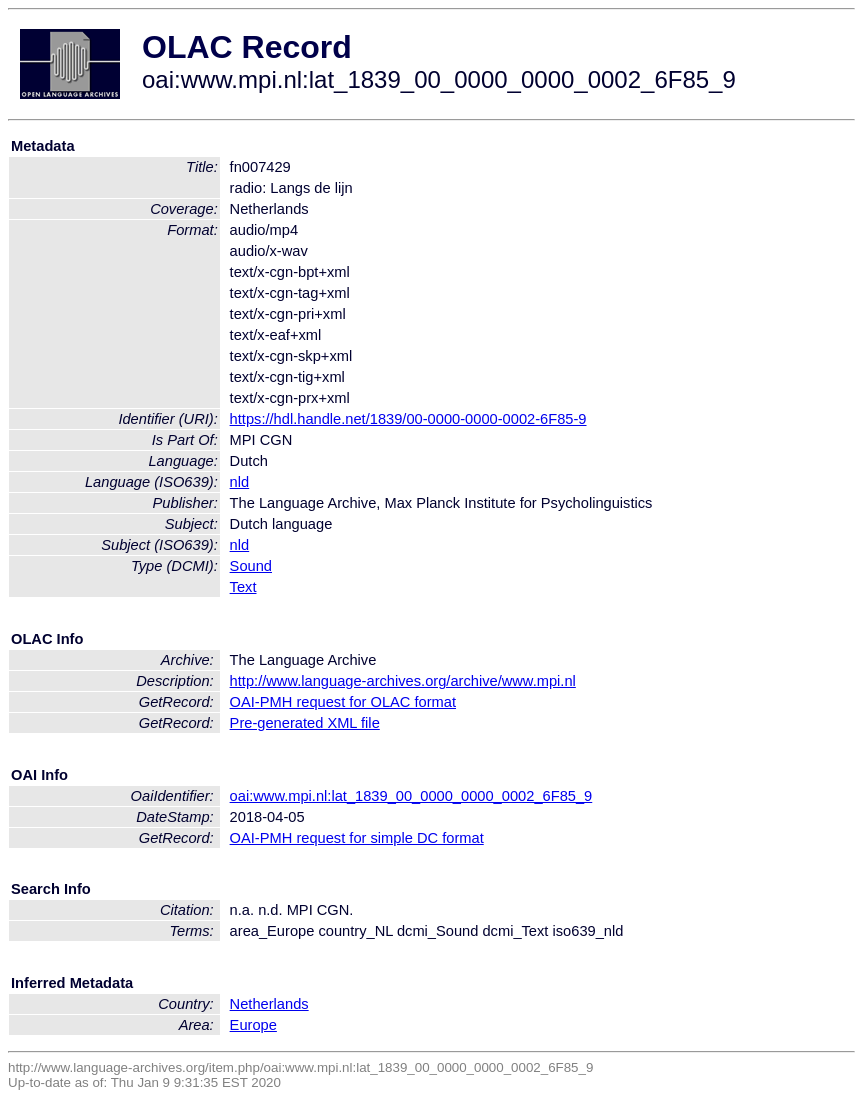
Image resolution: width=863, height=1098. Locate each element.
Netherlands (269, 1004)
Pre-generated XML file (305, 723)
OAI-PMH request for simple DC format (357, 838)
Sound (251, 566)
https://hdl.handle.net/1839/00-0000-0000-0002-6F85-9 (408, 419)
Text (243, 587)
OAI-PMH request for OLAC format (343, 702)
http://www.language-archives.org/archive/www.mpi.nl (403, 681)
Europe (253, 1025)
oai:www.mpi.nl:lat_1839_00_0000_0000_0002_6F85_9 (411, 796)
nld (240, 482)
